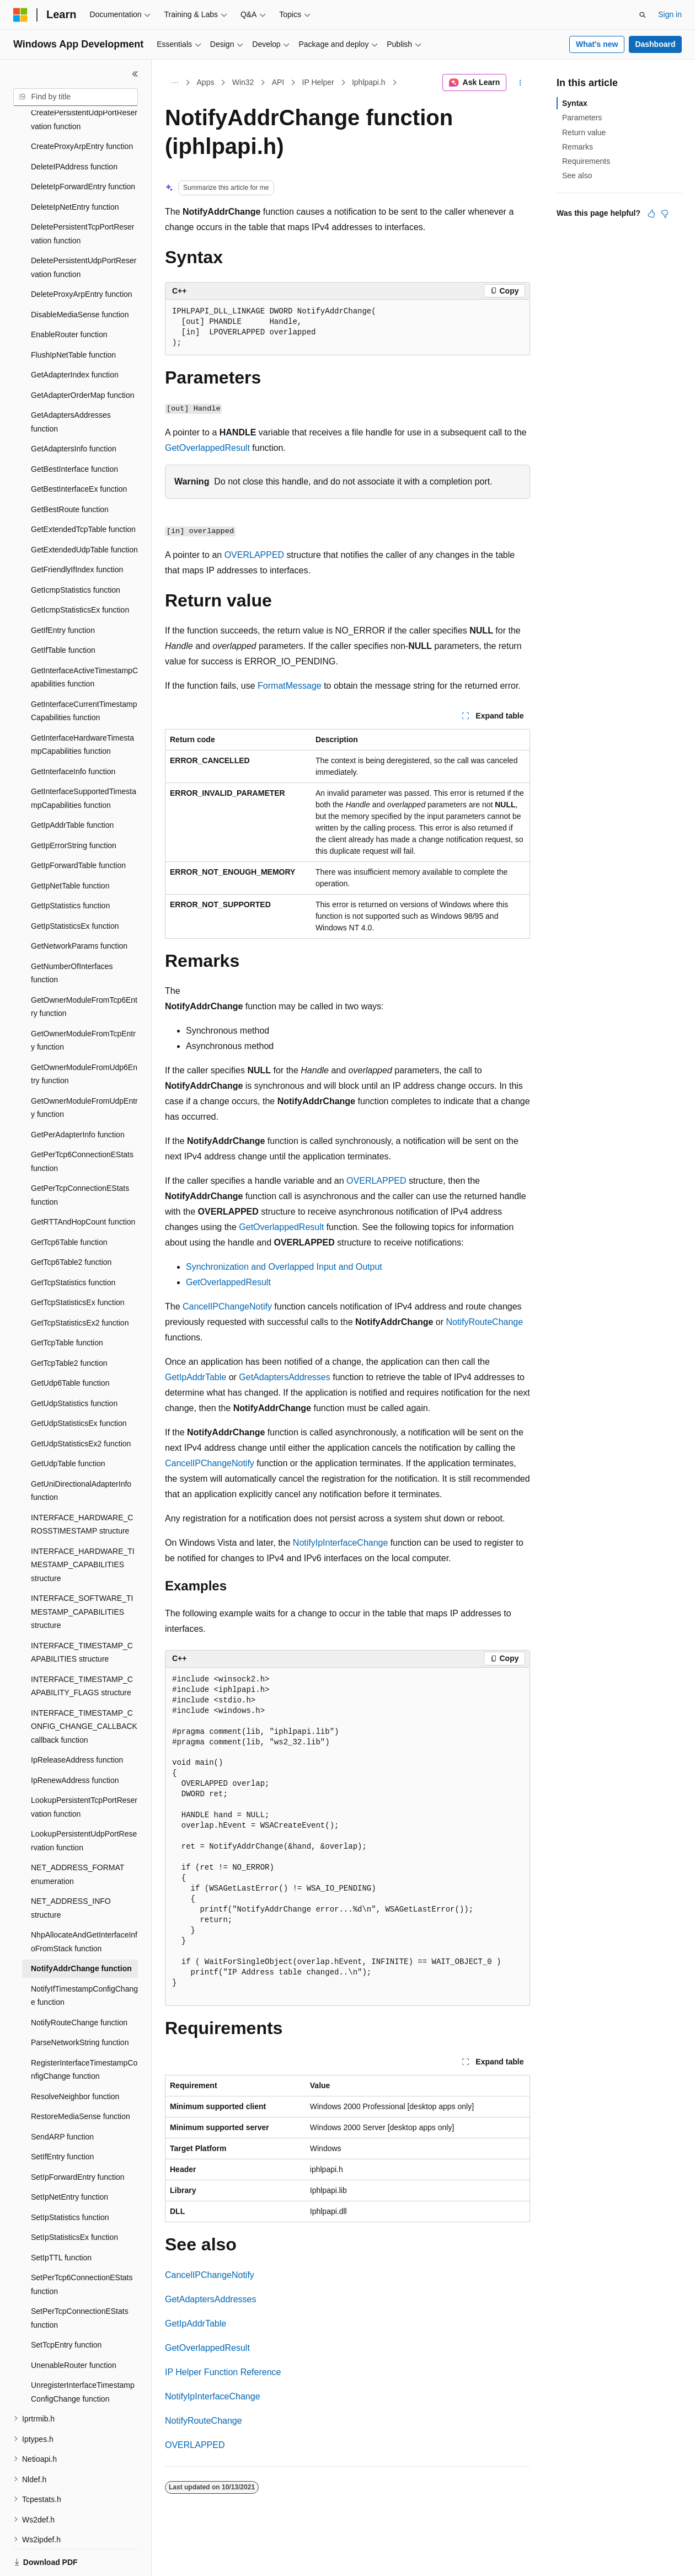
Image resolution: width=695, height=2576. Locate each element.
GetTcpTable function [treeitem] (67, 1304)
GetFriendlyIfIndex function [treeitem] (77, 531)
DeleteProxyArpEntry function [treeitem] (81, 256)
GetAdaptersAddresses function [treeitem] (71, 383)
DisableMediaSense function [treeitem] (80, 276)
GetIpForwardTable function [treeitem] (78, 827)
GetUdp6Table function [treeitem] (70, 1344)
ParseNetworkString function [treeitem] (80, 2004)
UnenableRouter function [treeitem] (73, 2327)
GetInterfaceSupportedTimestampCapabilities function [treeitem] (83, 760)
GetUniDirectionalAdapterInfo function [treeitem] (81, 1452)
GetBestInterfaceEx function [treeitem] (79, 450)
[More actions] (520, 83)
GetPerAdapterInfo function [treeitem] (78, 1096)
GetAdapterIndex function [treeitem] (75, 336)
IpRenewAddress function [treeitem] (75, 1742)
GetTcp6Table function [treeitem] (69, 1204)
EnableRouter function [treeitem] (69, 296)
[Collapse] (135, 74)
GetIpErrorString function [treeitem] (73, 807)
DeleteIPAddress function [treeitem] (74, 128)
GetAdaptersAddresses (284, 1377)
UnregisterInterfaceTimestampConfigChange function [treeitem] (83, 2354)
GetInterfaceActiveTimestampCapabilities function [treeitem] (84, 639)
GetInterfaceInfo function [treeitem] (73, 733)
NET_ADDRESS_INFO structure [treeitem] (71, 1870)
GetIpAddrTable (195, 1377)
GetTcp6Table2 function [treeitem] (71, 1224)
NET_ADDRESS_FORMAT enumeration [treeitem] (77, 1836)
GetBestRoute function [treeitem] (70, 471)
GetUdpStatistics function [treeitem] (74, 1365)
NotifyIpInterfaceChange (340, 1542)
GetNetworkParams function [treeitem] (79, 907)
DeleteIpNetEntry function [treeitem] (75, 168)
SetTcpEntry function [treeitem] (66, 2306)
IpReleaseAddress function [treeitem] (77, 1721)
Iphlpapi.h (369, 82)
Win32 (243, 82)
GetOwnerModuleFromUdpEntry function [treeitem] (84, 1069)
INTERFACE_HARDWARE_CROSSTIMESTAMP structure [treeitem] (82, 1486)
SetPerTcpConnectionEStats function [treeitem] (80, 2280)
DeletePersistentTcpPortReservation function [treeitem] (83, 195)
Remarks (577, 146)
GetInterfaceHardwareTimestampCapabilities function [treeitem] (82, 706)
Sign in (670, 14)
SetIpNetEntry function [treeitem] (69, 2158)
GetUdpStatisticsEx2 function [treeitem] (81, 1405)
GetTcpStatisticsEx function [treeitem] (78, 1264)
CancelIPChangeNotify (227, 1306)
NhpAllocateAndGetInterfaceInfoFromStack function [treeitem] (84, 1903)
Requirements (586, 161)
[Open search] (643, 15)
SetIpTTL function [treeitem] (61, 2219)
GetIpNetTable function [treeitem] (70, 847)
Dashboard (655, 44)
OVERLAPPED (254, 555)
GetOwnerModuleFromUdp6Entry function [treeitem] (84, 1036)
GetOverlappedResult (207, 448)
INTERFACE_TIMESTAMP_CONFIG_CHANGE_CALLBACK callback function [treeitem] (84, 1688)
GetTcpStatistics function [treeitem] (73, 1244)
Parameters (582, 117)
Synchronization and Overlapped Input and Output (284, 1266)
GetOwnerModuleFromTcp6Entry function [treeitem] (84, 968)
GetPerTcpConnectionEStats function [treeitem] (80, 1157)
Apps (206, 82)
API (278, 82)
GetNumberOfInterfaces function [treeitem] (72, 935)
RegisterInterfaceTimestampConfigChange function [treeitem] (84, 2031)
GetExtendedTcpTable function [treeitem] (83, 491)
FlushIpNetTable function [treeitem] (73, 316)
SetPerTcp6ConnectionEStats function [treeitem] (81, 2246)
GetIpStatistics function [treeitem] (70, 867)
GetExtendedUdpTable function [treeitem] (84, 511)
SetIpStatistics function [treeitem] (70, 2179)
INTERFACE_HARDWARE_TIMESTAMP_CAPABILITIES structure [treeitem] (83, 1527)
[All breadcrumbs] (174, 83)
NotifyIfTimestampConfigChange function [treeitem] (84, 1957)
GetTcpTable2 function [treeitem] (69, 1325)
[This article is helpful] (651, 213)
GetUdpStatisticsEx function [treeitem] (79, 1385)
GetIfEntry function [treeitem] (63, 592)
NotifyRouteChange (484, 1322)
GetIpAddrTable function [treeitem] (72, 787)
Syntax (574, 103)
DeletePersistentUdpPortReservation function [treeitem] (83, 229)
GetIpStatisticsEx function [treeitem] (75, 887)
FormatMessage (290, 685)
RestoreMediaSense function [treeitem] (80, 2078)
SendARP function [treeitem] (62, 2098)
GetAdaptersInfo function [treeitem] (73, 410)
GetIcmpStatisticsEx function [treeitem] (80, 571)
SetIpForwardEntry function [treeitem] (78, 2139)
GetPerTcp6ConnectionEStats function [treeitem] (82, 1123)
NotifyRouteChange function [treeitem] (79, 1984)
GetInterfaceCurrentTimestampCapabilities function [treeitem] (84, 673)
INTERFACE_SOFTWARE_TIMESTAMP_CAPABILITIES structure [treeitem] (82, 1574)
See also (577, 175)
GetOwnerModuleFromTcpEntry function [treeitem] (83, 1002)
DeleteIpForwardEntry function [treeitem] (83, 148)
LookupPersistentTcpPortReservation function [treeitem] (84, 1769)
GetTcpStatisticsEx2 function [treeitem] (80, 1284)
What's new (597, 44)
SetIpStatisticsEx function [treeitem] (74, 2199)
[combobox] (75, 97)
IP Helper (318, 82)
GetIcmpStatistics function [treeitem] (75, 551)
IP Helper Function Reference (223, 2372)
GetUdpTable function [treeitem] (68, 1425)
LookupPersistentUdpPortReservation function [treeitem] (84, 1802)
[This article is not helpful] (664, 213)
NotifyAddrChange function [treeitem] (81, 1930)
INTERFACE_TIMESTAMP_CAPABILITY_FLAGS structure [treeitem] (82, 1648)
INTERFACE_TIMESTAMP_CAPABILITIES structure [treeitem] (82, 1614)
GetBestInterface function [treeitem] (74, 431)
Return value (584, 132)
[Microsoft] (20, 15)
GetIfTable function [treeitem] (63, 612)
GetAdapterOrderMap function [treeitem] (83, 357)
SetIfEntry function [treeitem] (62, 2118)
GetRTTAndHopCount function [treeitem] (83, 1183)
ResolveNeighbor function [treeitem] (75, 2058)
